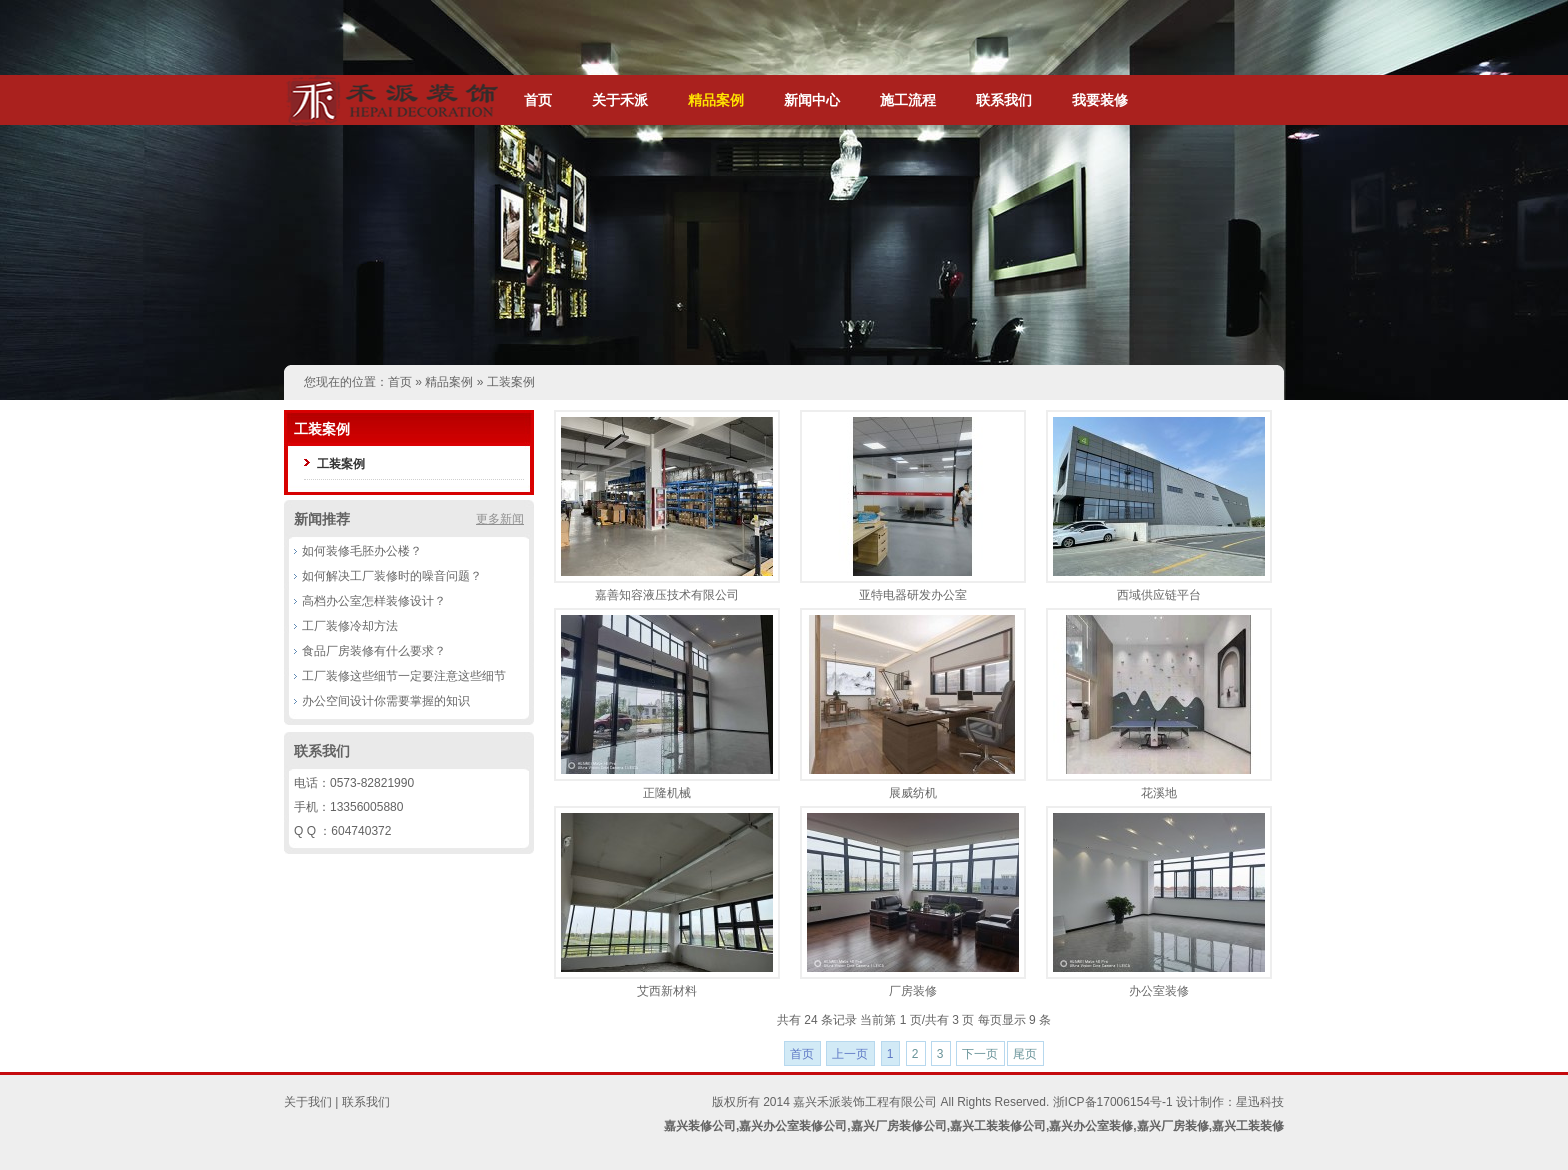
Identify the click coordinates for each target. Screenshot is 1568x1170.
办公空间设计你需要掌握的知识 (386, 701)
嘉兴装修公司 (700, 1126)
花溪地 (1159, 793)
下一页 (980, 1054)
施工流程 (908, 100)
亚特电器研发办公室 (913, 595)
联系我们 (1004, 100)
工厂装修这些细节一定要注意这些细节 (404, 676)
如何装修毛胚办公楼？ (362, 551)
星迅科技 (1260, 1102)
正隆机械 (667, 793)
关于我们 (308, 1102)
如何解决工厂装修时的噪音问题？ (392, 576)
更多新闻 (500, 519)
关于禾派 (620, 100)
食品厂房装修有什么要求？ (374, 651)
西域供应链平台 (1159, 595)
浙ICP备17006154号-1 (1113, 1102)
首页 (538, 100)
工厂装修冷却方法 (350, 626)
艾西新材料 (667, 991)
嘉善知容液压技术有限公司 (667, 595)
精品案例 (716, 100)
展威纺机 (913, 793)
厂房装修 (913, 991)
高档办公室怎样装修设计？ (374, 601)
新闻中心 (812, 100)
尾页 (1025, 1054)
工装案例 (511, 382)
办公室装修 (1159, 991)
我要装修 (1100, 100)
